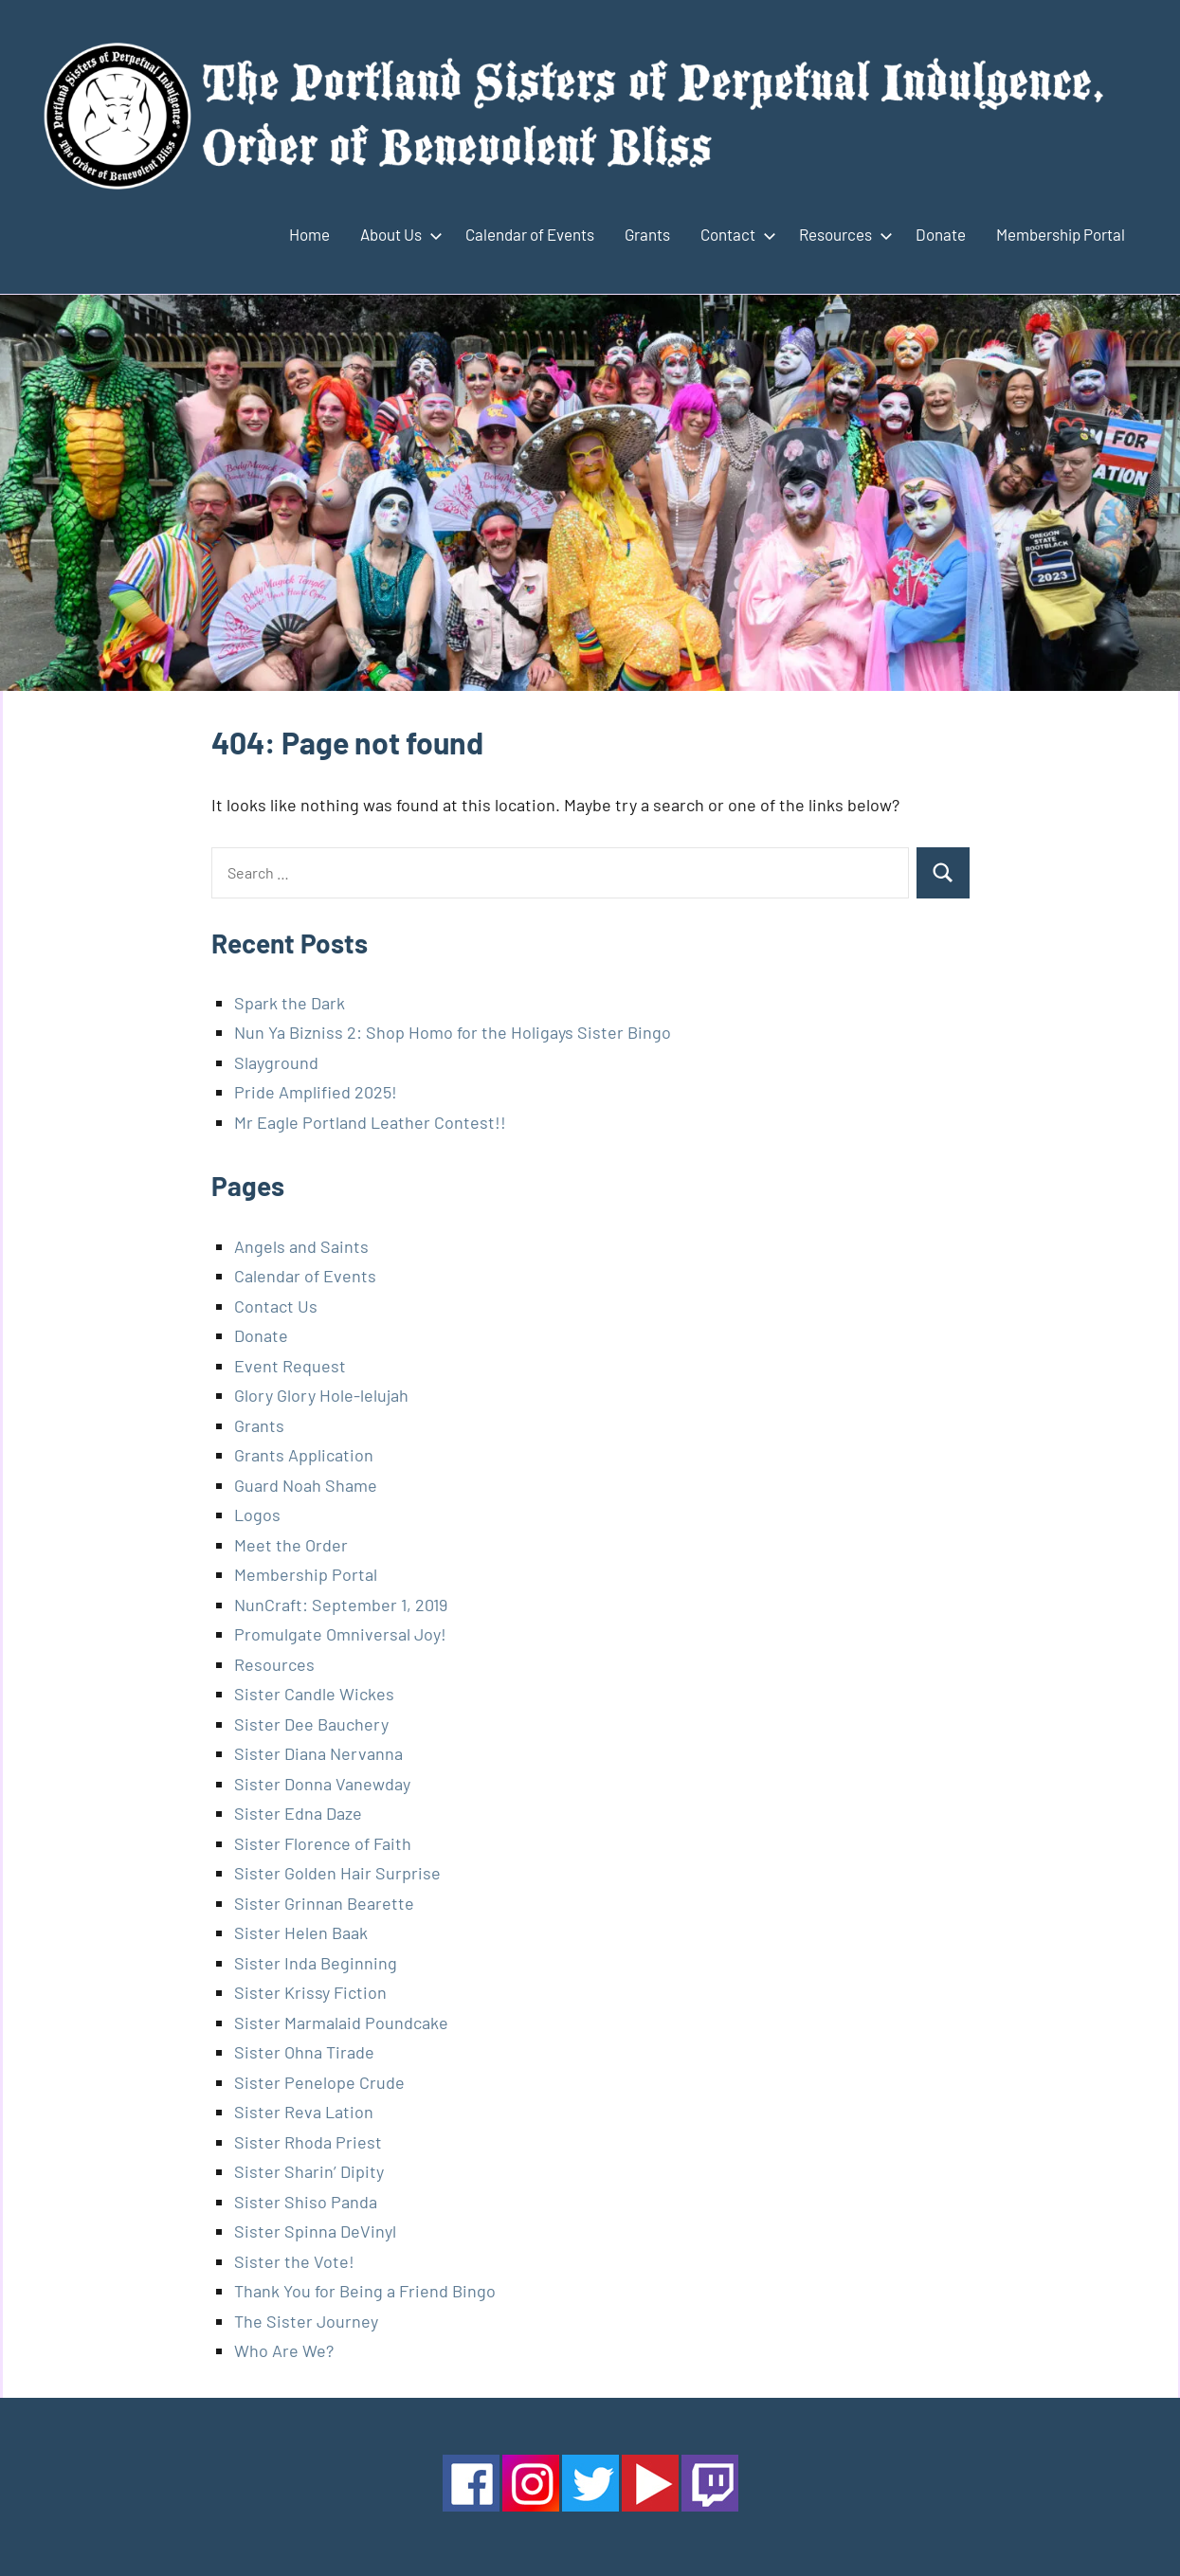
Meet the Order (291, 1544)
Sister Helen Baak (301, 1932)
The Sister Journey (306, 2321)
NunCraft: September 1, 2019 (340, 1604)
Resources (842, 234)
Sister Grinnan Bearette (324, 1903)
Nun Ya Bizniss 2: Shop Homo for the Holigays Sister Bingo (452, 1032)
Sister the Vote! (294, 2261)
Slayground (276, 1062)
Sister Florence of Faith (322, 1843)
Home (309, 234)
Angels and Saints (301, 1246)
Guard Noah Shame (305, 1485)
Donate (941, 234)
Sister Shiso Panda (305, 2201)
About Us (397, 234)
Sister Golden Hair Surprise (337, 1872)
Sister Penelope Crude (319, 2082)
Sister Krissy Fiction (310, 1992)
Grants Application (303, 1454)
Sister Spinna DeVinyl (315, 2231)
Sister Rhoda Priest (308, 2142)
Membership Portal (1060, 234)
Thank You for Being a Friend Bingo (365, 2290)
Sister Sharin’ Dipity (309, 2171)
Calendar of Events (529, 234)
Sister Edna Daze (298, 1813)
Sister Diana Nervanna (318, 1753)
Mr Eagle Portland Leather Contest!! (370, 1122)
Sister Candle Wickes (314, 1693)
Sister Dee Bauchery (311, 1724)
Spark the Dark (289, 1002)
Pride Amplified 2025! (315, 1091)
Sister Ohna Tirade (304, 2051)
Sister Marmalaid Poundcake (341, 2022)
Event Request (290, 1365)
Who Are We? (284, 2350)
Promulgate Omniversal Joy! (340, 1634)
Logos (257, 1514)
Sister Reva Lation (303, 2111)
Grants (647, 234)
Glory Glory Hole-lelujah (321, 1395)
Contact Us (276, 1306)
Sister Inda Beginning (315, 1962)
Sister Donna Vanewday (322, 1783)
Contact (734, 234)
